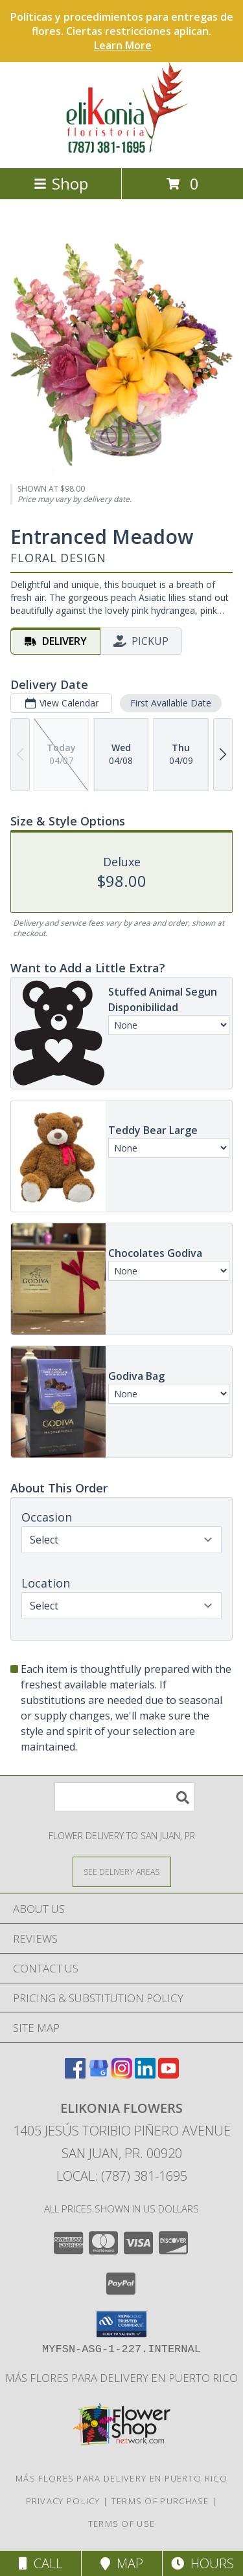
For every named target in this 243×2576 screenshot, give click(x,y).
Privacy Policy (63, 2501)
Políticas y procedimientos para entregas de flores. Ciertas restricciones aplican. (121, 31)
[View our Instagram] (121, 2074)
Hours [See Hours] (202, 2563)
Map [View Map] (121, 2563)
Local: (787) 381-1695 (121, 2176)
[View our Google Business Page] (98, 2074)
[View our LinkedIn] (145, 2074)
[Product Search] (124, 1796)
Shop (61, 183)
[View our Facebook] (75, 2074)
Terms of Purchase (160, 2501)
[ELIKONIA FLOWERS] (121, 149)
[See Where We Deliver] (122, 1871)
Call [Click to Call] (40, 2563)
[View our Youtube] (168, 2074)
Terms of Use (122, 2523)
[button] (121, 2324)
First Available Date (170, 703)
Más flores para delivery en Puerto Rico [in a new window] (121, 2377)
